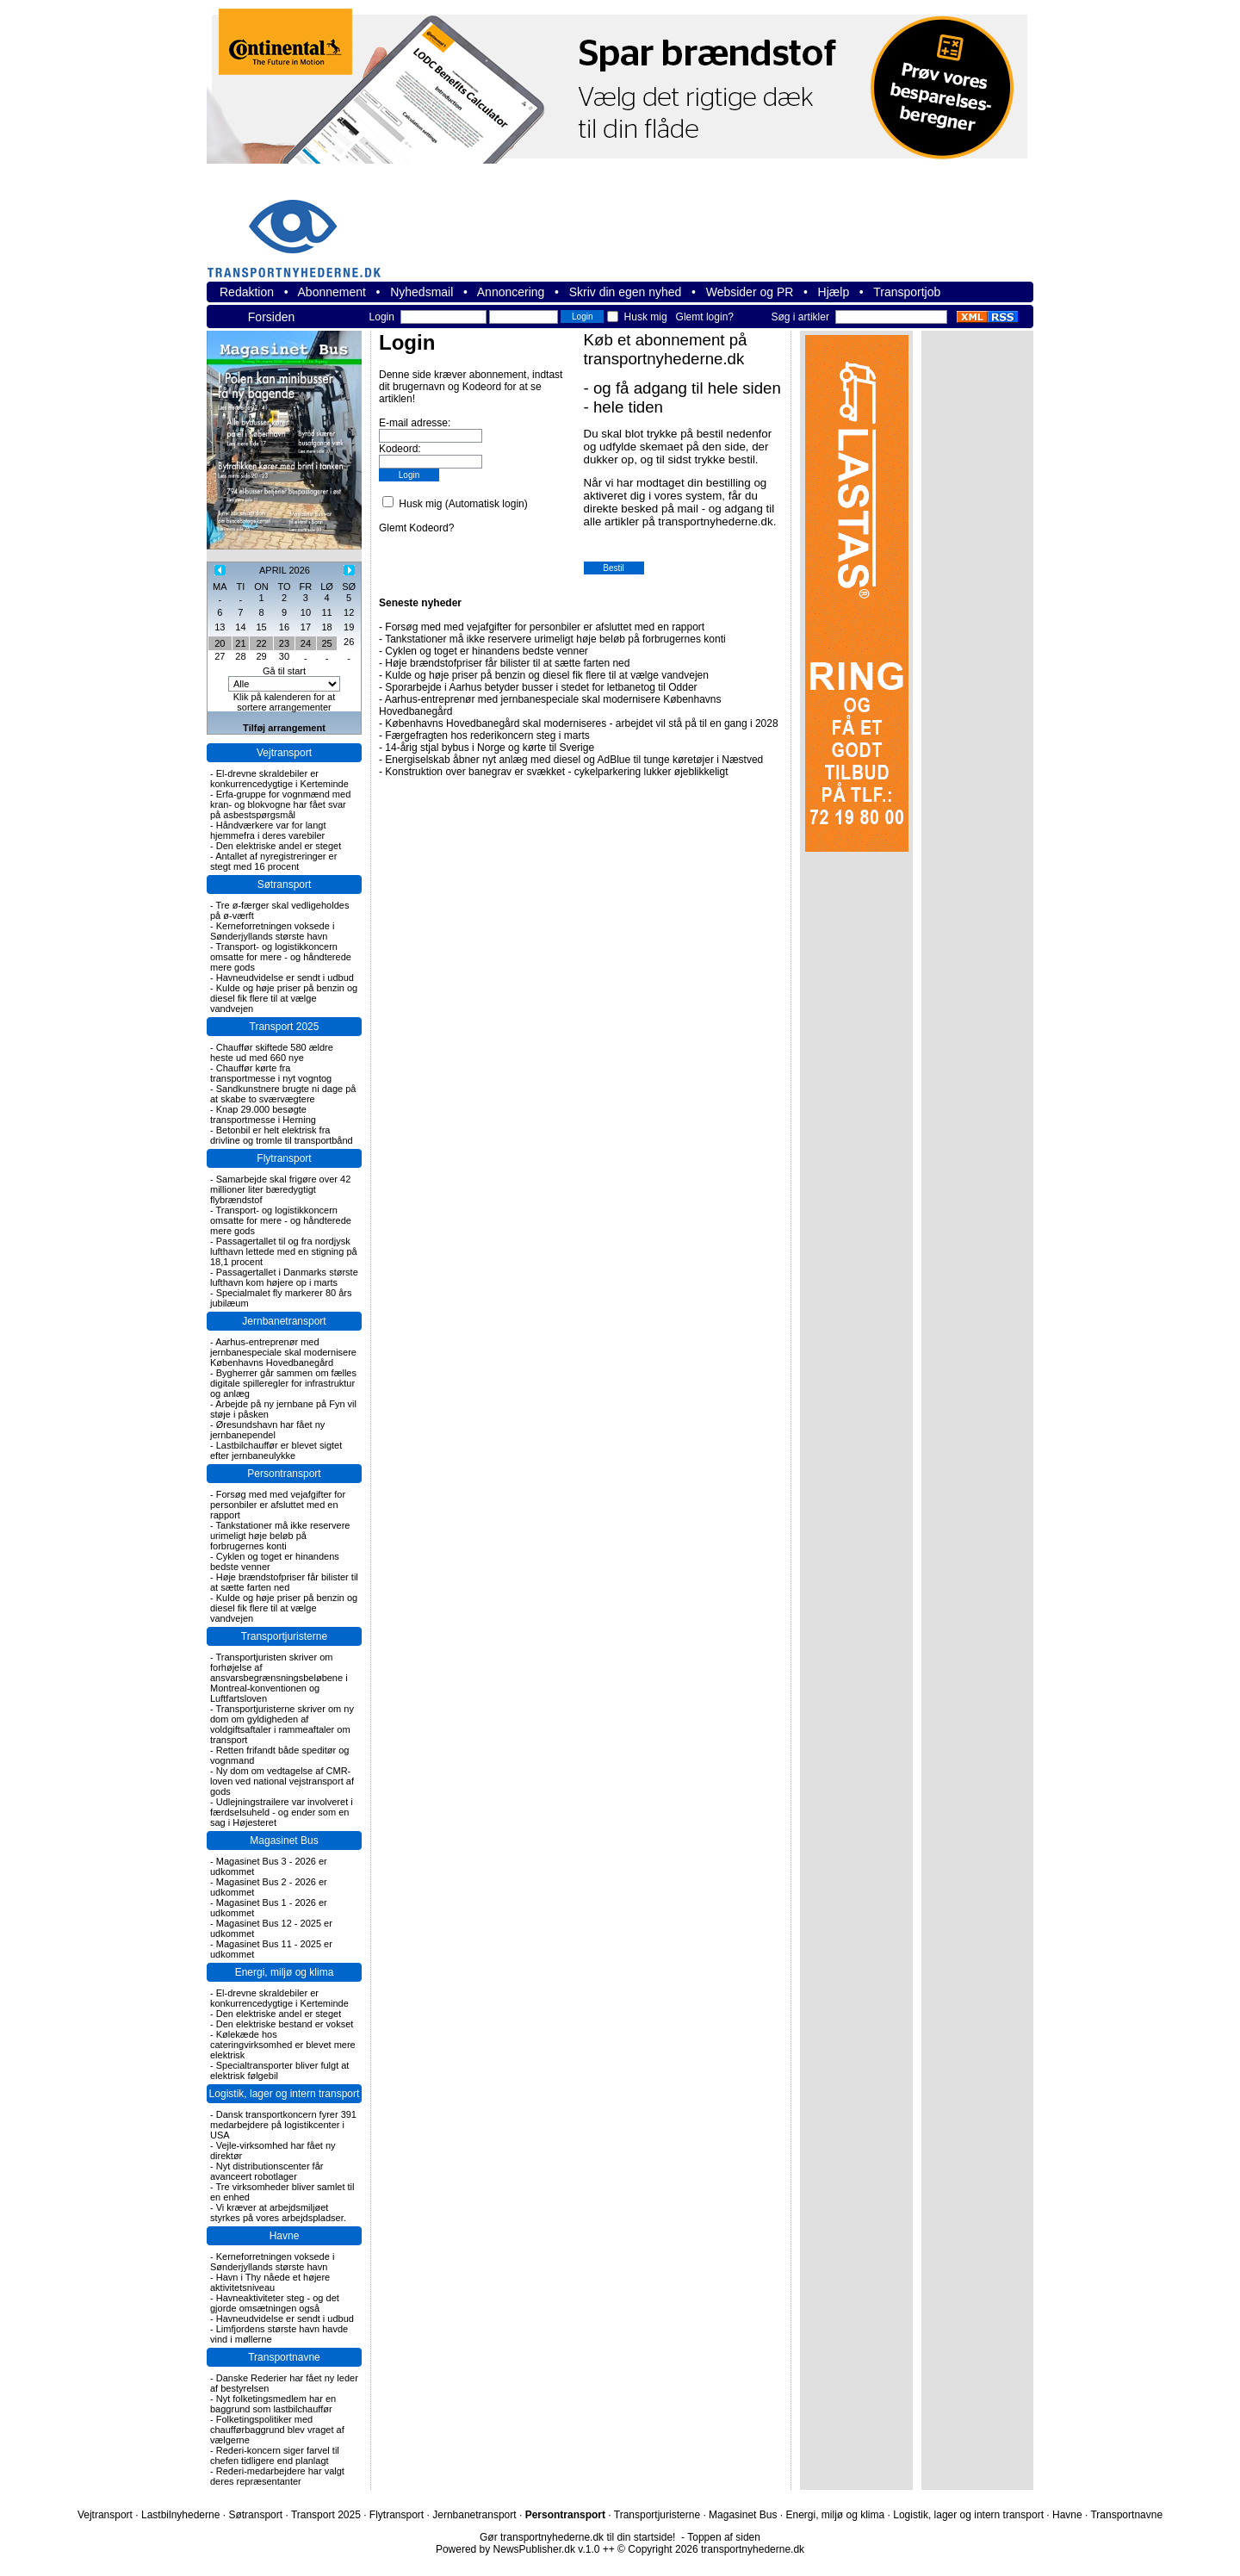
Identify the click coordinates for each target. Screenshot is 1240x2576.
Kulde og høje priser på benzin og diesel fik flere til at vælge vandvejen (283, 998)
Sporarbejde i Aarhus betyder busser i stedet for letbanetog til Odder (541, 687)
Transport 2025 (284, 1027)
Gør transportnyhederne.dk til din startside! (577, 2537)
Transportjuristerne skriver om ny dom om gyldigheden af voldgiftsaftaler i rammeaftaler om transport (282, 1724)
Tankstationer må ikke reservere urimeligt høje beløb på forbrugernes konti (280, 1535)
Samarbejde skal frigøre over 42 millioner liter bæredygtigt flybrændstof (280, 1189)
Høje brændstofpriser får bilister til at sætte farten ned (284, 1582)
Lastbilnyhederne (180, 2515)
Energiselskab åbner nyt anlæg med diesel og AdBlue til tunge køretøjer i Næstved (574, 760)
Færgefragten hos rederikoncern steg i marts (487, 735)
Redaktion (247, 292)
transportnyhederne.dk (301, 228)
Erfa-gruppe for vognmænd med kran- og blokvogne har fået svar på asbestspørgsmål (280, 804)
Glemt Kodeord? (416, 528)
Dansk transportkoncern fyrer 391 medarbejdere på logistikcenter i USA (283, 2124)
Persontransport (283, 1474)
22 (261, 643)
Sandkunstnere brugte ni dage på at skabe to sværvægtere (283, 1093)
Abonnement (332, 292)
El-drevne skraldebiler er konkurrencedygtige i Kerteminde (279, 778)
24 (306, 643)
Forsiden (271, 317)
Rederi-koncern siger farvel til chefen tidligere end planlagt (274, 2455)
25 (326, 643)
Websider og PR (750, 292)
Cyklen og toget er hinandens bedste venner (486, 651)
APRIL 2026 (284, 570)
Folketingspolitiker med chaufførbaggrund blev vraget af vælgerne (277, 2429)
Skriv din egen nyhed (625, 292)
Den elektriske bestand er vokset (285, 2024)
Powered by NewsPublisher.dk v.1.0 (518, 2549)
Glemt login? (705, 317)
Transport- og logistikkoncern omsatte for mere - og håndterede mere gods (280, 956)
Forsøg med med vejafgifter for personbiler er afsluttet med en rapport (277, 1504)
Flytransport (284, 1158)
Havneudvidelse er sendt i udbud (285, 977)
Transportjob (906, 292)
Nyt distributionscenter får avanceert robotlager (266, 2171)
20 (219, 643)
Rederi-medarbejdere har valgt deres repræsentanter (277, 2476)
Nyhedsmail (421, 292)
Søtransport (284, 884)
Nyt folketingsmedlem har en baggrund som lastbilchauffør (273, 2403)
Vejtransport (284, 753)
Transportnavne (284, 2357)
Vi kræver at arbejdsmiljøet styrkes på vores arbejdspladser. (278, 2212)
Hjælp (834, 292)
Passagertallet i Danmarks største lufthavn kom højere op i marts (284, 1277)
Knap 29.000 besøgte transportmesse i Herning (263, 1114)
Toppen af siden (723, 2537)
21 (240, 643)
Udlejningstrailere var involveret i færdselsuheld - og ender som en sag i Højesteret (281, 1812)
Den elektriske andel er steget (279, 846)
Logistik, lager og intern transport (284, 2094)
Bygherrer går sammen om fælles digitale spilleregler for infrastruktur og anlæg (283, 1383)
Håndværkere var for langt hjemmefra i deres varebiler (268, 830)
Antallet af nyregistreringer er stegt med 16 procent (273, 861)
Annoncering (511, 292)
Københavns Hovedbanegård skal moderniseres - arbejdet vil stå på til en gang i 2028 (581, 723)
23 (284, 643)
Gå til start (284, 671)
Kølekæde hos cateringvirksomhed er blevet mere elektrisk (283, 2044)
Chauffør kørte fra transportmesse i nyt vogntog (271, 1073)
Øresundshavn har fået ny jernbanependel (267, 1429)
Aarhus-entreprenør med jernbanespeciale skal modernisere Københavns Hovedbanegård (283, 1352)
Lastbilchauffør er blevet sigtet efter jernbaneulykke (276, 1450)
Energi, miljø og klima (284, 1972)
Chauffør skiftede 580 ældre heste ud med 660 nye (271, 1052)
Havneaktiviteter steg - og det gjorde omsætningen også (274, 2303)
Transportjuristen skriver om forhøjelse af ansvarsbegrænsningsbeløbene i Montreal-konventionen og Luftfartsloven (279, 1678)
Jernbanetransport (284, 1321)
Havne (285, 2236)
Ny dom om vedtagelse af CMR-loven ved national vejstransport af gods (282, 1781)
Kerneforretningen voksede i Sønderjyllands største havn (272, 931)
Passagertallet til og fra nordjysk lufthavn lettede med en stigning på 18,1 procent (283, 1251)
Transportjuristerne (284, 1636)
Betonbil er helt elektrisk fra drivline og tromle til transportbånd (281, 1135)
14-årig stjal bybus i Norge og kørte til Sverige (489, 748)
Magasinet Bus (284, 1840)
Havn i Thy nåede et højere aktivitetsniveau (270, 2282)
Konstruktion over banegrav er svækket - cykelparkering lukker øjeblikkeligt (556, 772)
